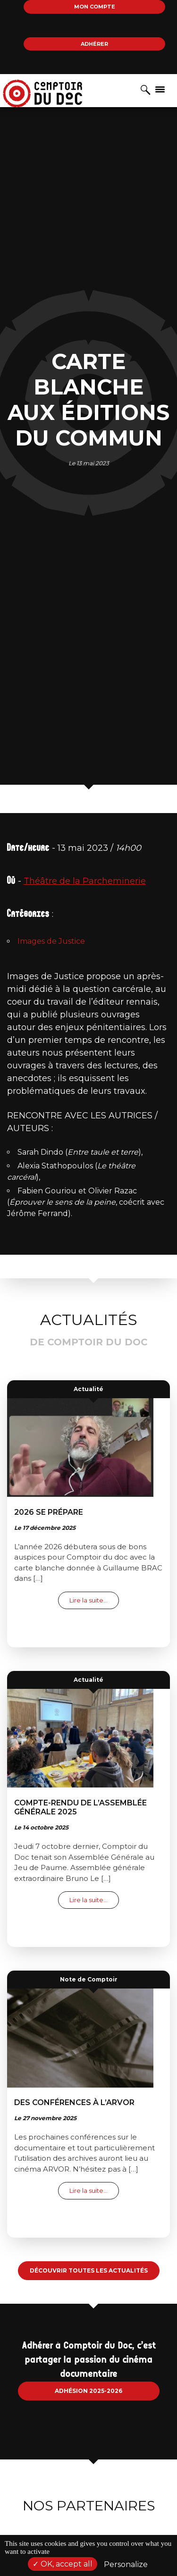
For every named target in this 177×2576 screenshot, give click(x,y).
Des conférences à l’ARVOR (74, 2102)
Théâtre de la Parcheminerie (85, 881)
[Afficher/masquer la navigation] (160, 88)
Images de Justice (51, 941)
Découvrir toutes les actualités (89, 2270)
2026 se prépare (48, 1512)
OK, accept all (63, 2563)
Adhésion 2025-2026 (88, 2390)
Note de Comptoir (89, 1979)
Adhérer (94, 44)
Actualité (88, 1389)
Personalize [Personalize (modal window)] (126, 2564)
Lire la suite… (94, 1600)
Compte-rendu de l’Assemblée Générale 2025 (80, 1807)
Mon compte (94, 6)
